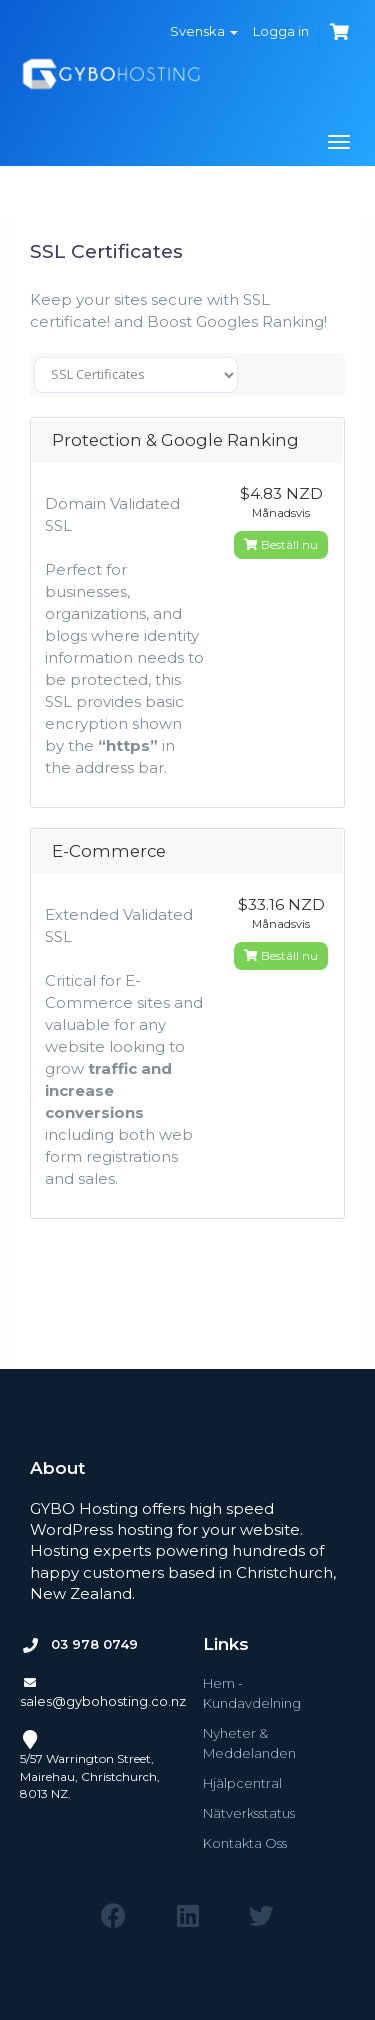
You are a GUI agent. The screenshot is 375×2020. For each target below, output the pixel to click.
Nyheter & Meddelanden (249, 1743)
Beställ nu (281, 544)
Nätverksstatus (249, 1813)
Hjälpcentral (242, 1783)
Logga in (281, 31)
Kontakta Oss (245, 1843)
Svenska (204, 31)
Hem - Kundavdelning (252, 1693)
